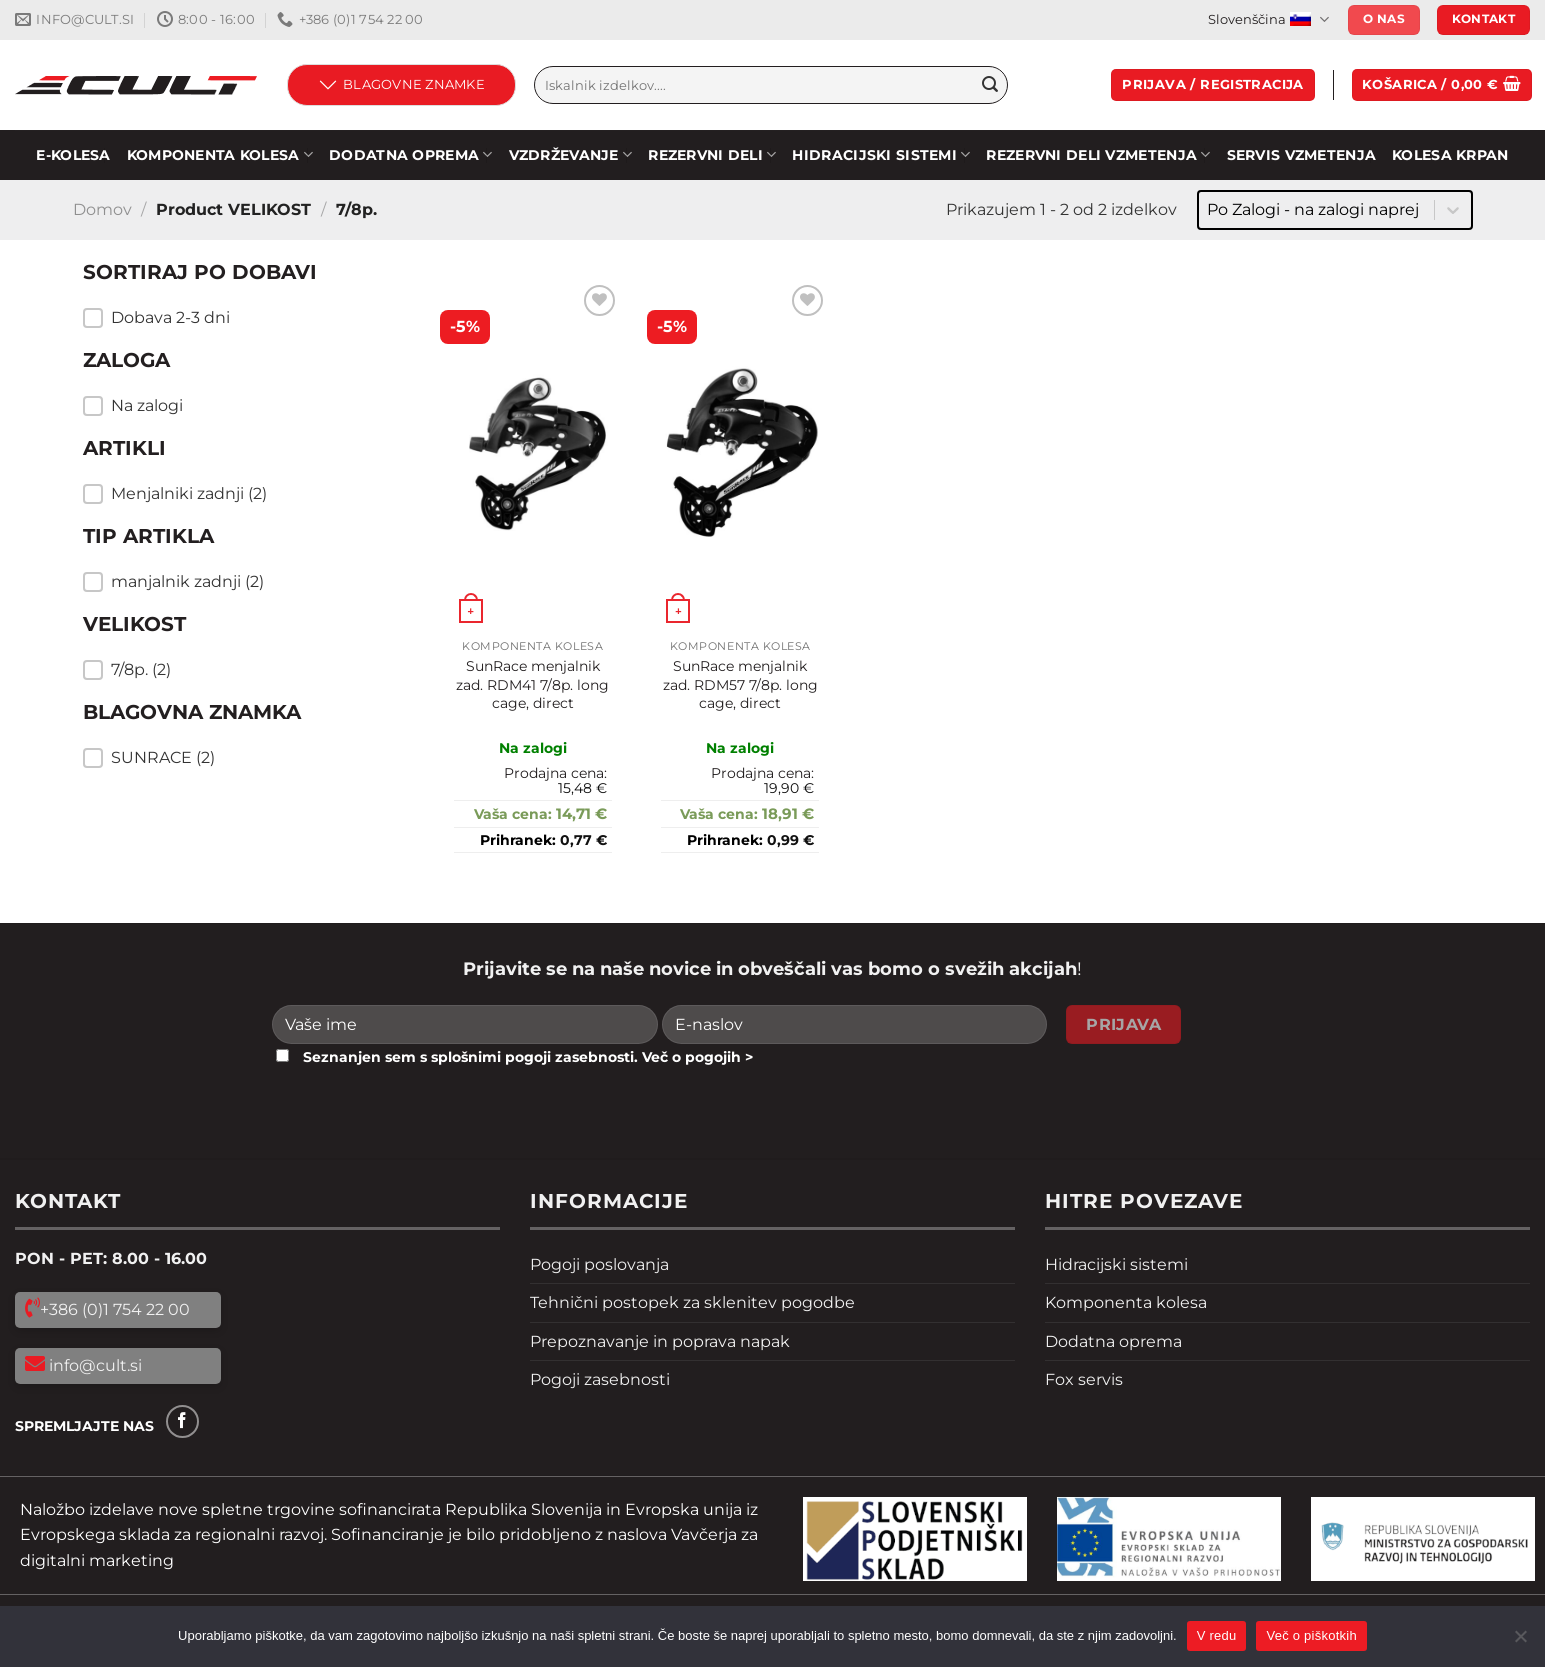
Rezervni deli (712, 154)
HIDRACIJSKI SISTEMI (881, 154)
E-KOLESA (73, 155)
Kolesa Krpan (1450, 155)
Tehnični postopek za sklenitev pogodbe (692, 1302)
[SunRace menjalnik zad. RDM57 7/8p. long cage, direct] (740, 455)
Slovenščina (1268, 19)
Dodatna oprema (1113, 1341)
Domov (102, 209)
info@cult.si (93, 1365)
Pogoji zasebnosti (600, 1379)
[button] (233, 318)
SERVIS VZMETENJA (1302, 155)
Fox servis (1084, 1379)
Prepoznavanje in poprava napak (660, 1341)
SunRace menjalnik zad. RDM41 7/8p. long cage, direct (532, 684)
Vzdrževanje (571, 154)
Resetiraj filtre (181, 811)
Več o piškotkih (1311, 1635)
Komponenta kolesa (1126, 1302)
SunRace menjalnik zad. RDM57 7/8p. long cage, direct (740, 684)
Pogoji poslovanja (599, 1264)
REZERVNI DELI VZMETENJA (1098, 154)
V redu (1217, 1635)
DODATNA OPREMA (411, 154)
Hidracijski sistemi (1116, 1264)
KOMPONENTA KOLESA (220, 154)
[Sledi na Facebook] (182, 1421)
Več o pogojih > (697, 1057)
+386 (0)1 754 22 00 (115, 1309)
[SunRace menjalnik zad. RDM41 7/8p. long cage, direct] (533, 455)
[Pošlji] (990, 85)
